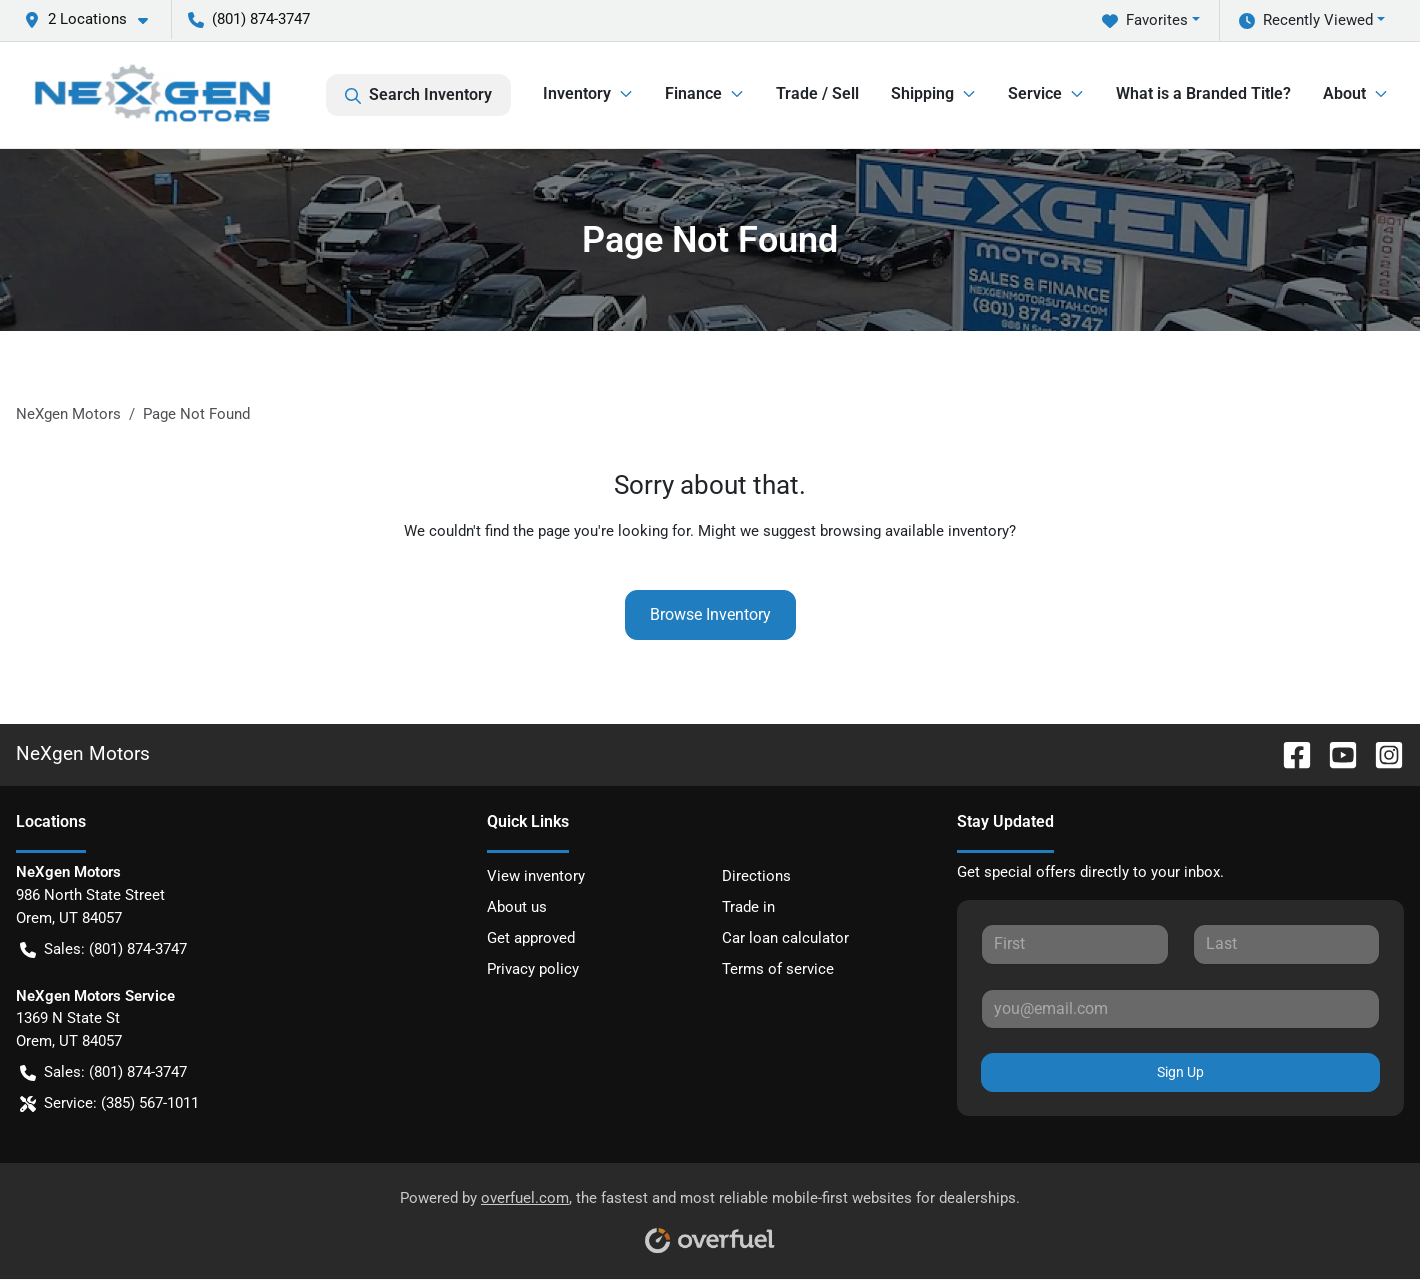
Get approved (531, 938)
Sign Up (1180, 1072)
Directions (756, 876)
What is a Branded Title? (1203, 93)
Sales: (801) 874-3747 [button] (103, 949)
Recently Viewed (1306, 20)
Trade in (748, 907)
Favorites (1145, 20)
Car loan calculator (785, 938)
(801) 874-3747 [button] (249, 19)
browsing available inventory (914, 531)
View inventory (536, 876)
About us (517, 907)
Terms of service (778, 969)
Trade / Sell (817, 93)
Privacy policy (533, 969)
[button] (94, 19)
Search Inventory (418, 95)
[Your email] (1180, 1009)
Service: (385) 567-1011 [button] (109, 1103)
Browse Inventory (710, 614)
